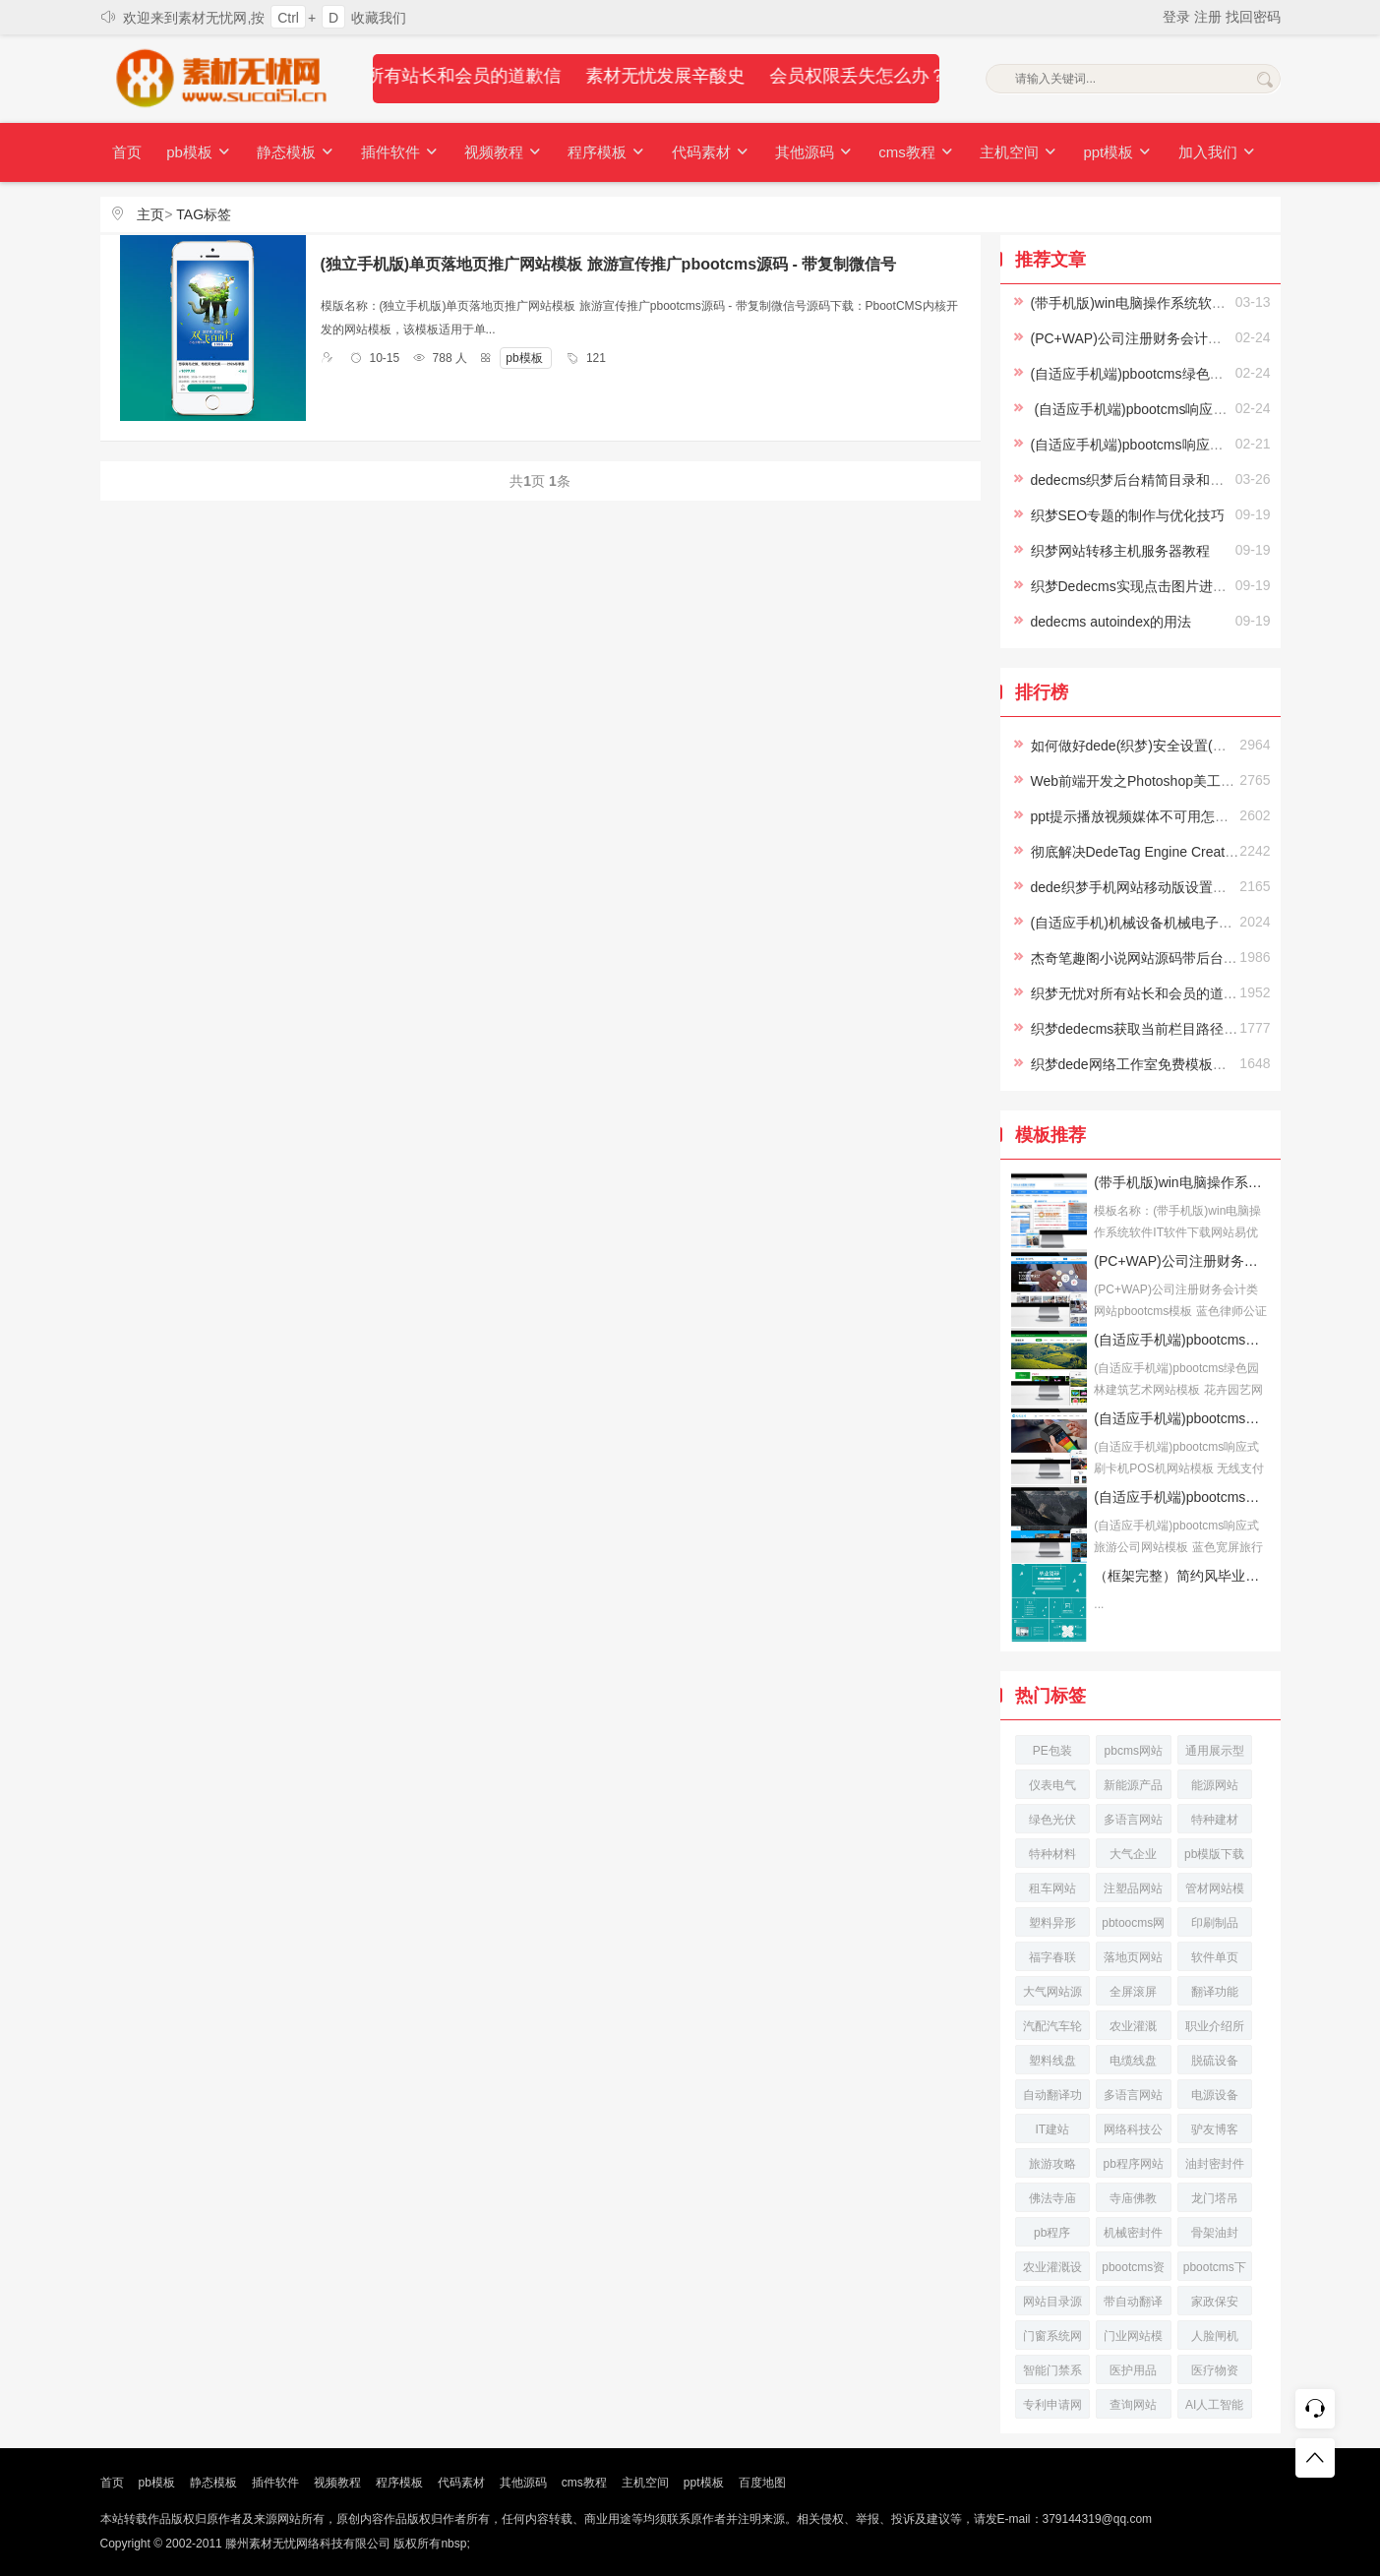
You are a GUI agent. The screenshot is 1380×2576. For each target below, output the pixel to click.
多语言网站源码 (1133, 2098)
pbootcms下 (1214, 2267)
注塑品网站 (1133, 1888)
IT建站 (1052, 2129)
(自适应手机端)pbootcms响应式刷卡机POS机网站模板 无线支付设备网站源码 (1181, 1418)
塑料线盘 (1052, 2060)
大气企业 (1133, 1854)
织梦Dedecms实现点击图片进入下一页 (1149, 586)
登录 (1178, 17)
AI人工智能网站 (1214, 2408)
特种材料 (1052, 1854)
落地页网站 (1133, 1957)
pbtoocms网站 (1133, 1926)
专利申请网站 (1052, 2408)
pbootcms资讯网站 (1133, 2270)
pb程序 (1052, 2233)
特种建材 (1214, 1820)
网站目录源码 (1052, 2305)
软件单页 (1214, 1957)
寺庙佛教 (1133, 2198)
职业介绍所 (1214, 2026)
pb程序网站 (1134, 2164)
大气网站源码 (1052, 1995)
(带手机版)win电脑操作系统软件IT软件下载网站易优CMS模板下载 (1181, 1182)
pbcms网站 (1134, 1751)
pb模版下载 (1214, 1854)
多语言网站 (1133, 1820)
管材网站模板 (1214, 1892)
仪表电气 (1052, 1785)
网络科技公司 (1133, 2133)
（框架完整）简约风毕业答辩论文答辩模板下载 (1181, 1576)
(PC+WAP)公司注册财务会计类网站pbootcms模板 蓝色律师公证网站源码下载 (1181, 1261)
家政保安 (1214, 2301)
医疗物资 (1214, 2370)
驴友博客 (1214, 2129)
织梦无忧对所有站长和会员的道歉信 (1141, 993)
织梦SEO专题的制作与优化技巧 (1128, 515)
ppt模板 (1106, 153)
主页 (150, 214)
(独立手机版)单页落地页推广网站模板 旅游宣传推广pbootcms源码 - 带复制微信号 (609, 264)
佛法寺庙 (1052, 2198)
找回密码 (1253, 17)
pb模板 (198, 153)
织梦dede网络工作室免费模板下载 (1135, 1064)
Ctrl (288, 18)
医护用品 (1133, 2370)
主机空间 (1008, 153)
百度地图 (762, 2482)
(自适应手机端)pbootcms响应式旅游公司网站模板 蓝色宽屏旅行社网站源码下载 (1181, 1497)
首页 (127, 152)
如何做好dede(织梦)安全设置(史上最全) (1152, 745)
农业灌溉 (1133, 2026)
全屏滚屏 (1133, 1992)
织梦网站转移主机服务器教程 (1120, 551)
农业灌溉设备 (1052, 2270)
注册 (1210, 17)
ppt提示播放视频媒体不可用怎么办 (1136, 816)
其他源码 (805, 153)
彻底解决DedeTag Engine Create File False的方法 (1184, 852)
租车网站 (1052, 1888)
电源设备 (1214, 2095)
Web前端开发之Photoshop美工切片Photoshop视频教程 (1200, 781)
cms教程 (907, 153)
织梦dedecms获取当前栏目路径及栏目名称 (1162, 1029)
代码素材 (703, 153)
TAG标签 (203, 214)
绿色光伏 (1052, 1820)
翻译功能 (1214, 1992)
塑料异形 (1052, 1923)
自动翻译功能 (1052, 2098)
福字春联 (1052, 1957)
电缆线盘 (1133, 2060)
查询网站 (1133, 2405)
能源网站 (1214, 1785)
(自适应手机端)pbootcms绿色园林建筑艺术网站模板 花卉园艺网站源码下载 (1181, 1340)
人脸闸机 (1214, 2336)
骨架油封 (1214, 2233)
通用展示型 (1214, 1751)
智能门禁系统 (1052, 2374)
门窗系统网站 (1052, 2339)
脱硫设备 (1214, 2060)
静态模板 (293, 153)
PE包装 (1052, 1751)
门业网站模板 (1133, 2339)
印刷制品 (1214, 1923)
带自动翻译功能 (1133, 2305)
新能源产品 (1133, 1785)
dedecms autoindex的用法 (1111, 621)
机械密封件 (1133, 2233)
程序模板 (601, 153)
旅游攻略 (1052, 2164)
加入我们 (1204, 153)
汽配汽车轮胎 (1052, 2029)
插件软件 (396, 153)
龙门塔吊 (1214, 2198)
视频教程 (498, 153)
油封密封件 (1214, 2164)
